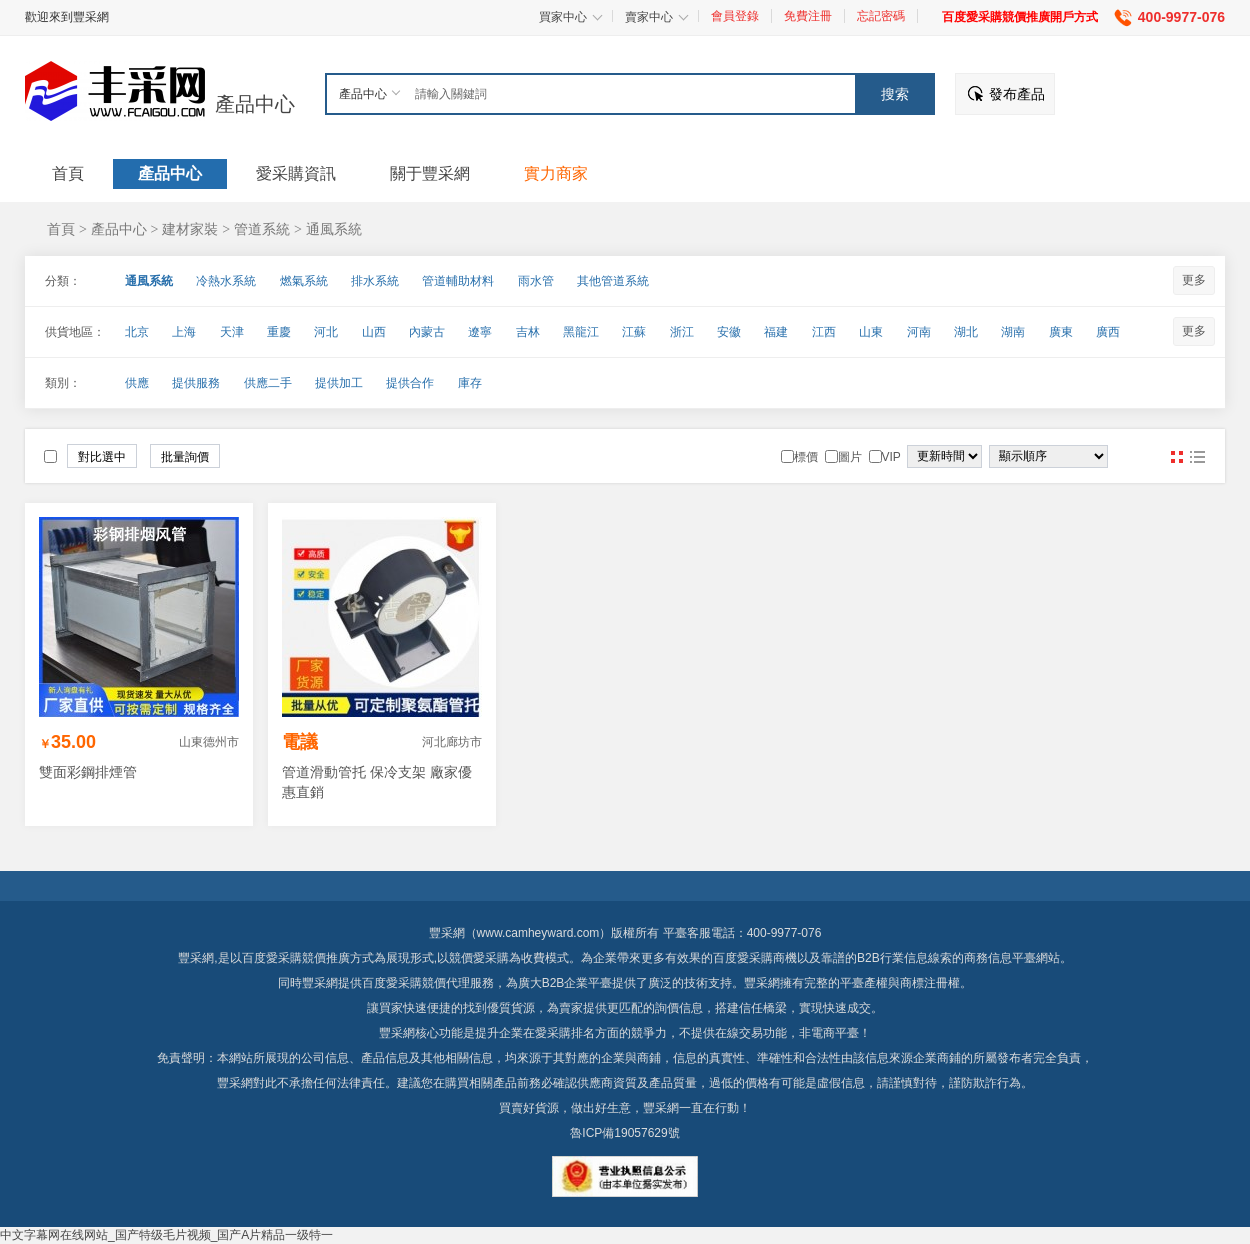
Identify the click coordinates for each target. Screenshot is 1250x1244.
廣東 (1061, 332)
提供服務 (196, 383)
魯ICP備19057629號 (624, 1133)
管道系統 (262, 229)
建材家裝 (190, 229)
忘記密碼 (881, 16)
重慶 (279, 332)
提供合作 (410, 383)
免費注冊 (808, 16)
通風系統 (334, 229)
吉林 (528, 332)
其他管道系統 (613, 281)
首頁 (61, 229)
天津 (232, 332)
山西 (374, 332)
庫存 (470, 383)
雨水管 (536, 281)
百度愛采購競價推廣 (296, 958)
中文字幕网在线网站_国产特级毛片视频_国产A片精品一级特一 (166, 1235)
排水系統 (375, 281)
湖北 (966, 332)
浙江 (682, 332)
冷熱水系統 (226, 281)
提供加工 (339, 383)
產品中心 (255, 104)
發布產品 (1017, 94)
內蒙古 (427, 332)
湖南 (1013, 332)
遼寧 (480, 332)
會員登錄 (735, 16)
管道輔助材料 (458, 281)
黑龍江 (581, 332)
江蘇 (634, 332)
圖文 (1197, 457)
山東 (871, 332)
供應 (137, 383)
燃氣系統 (304, 281)
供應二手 (268, 383)
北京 (137, 332)
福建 (776, 332)
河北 (326, 332)
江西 (824, 332)
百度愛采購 (392, 983)
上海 (184, 332)
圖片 (1177, 457)
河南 (919, 332)
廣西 (1108, 332)
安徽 (729, 332)
